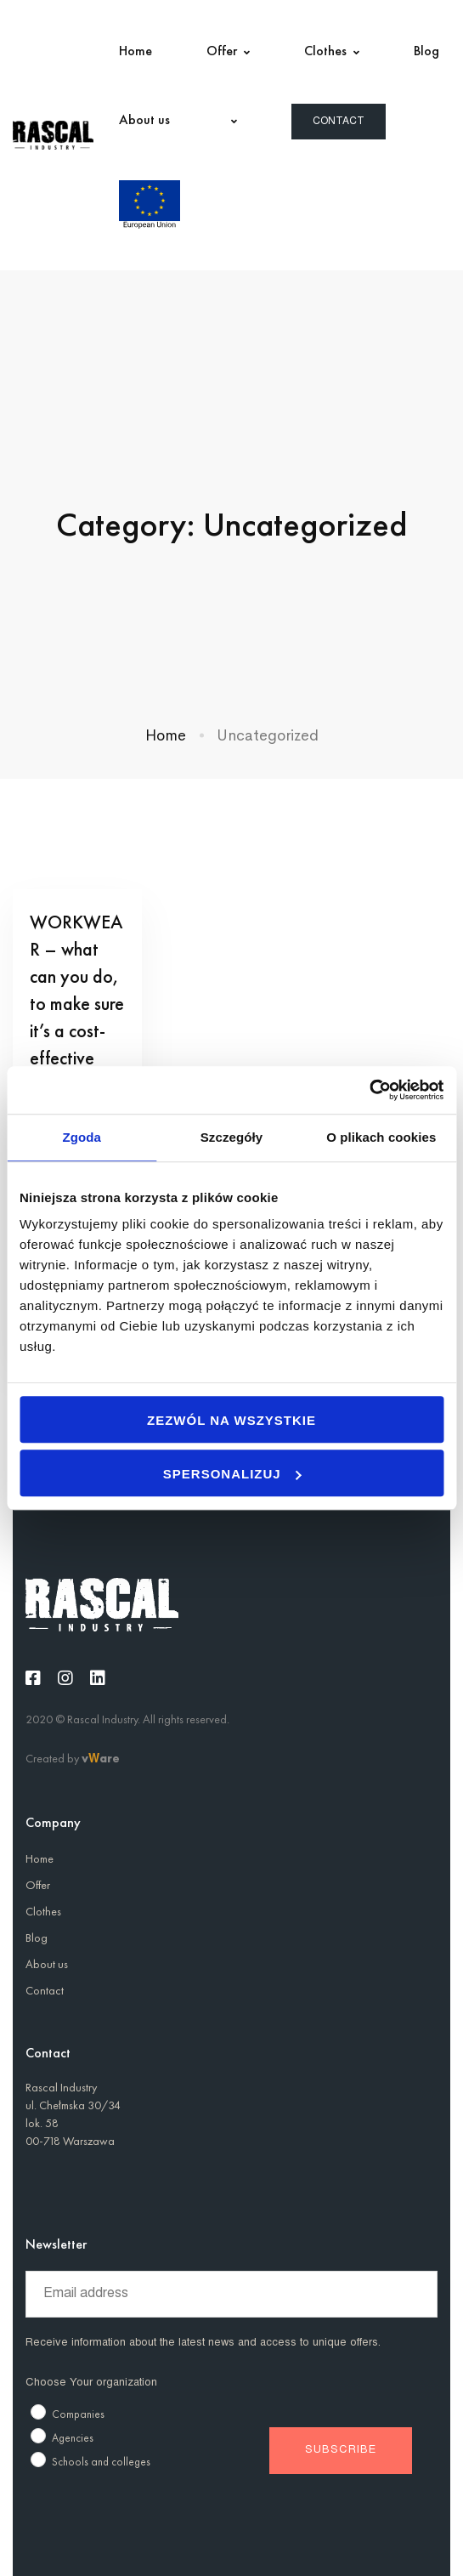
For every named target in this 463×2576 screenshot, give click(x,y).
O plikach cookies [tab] (381, 1137)
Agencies (72, 2438)
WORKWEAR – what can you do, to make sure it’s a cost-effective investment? (77, 1004)
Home (165, 735)
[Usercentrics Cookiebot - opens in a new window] (369, 1090)
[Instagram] (65, 1678)
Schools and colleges (101, 2461)
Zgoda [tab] (81, 1137)
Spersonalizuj (232, 1474)
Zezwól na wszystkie (231, 1420)
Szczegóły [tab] (231, 1137)
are (109, 1758)
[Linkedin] (97, 1678)
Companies (78, 2414)
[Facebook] (33, 1678)
